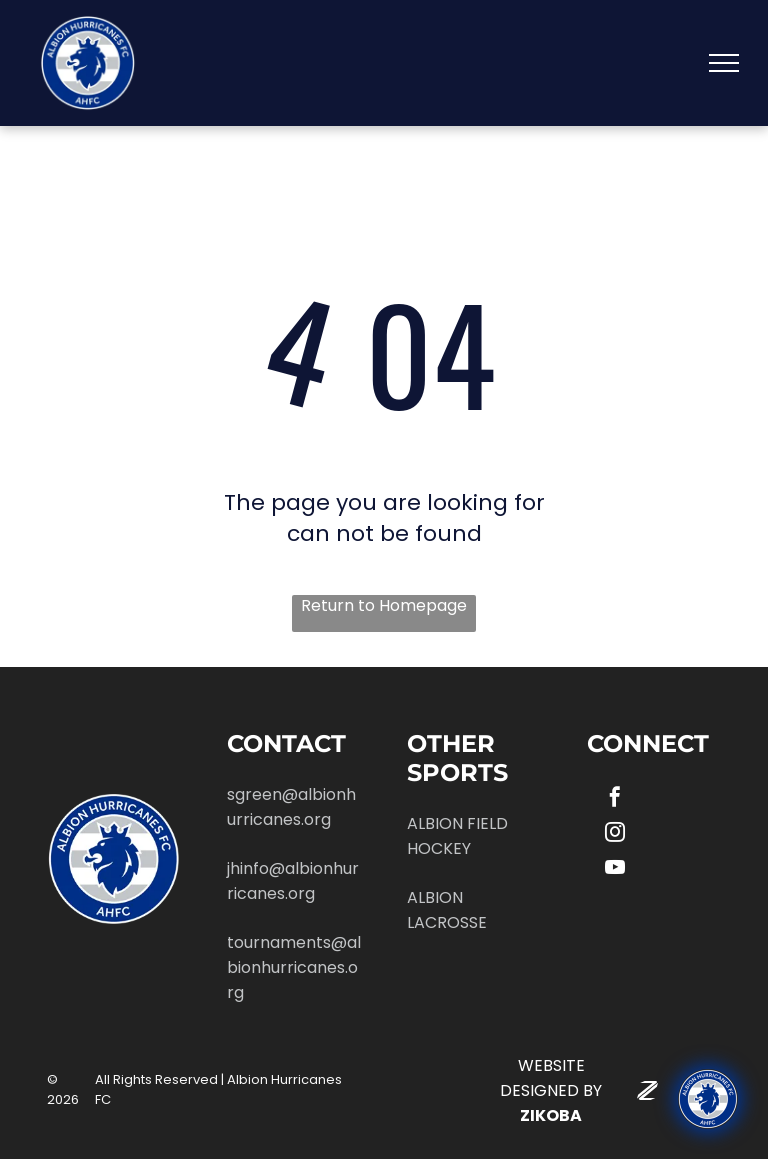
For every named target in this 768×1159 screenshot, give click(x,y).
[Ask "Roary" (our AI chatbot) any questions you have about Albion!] (708, 1099)
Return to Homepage (384, 606)
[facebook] (615, 799)
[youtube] (615, 869)
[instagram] (615, 834)
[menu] (724, 63)
